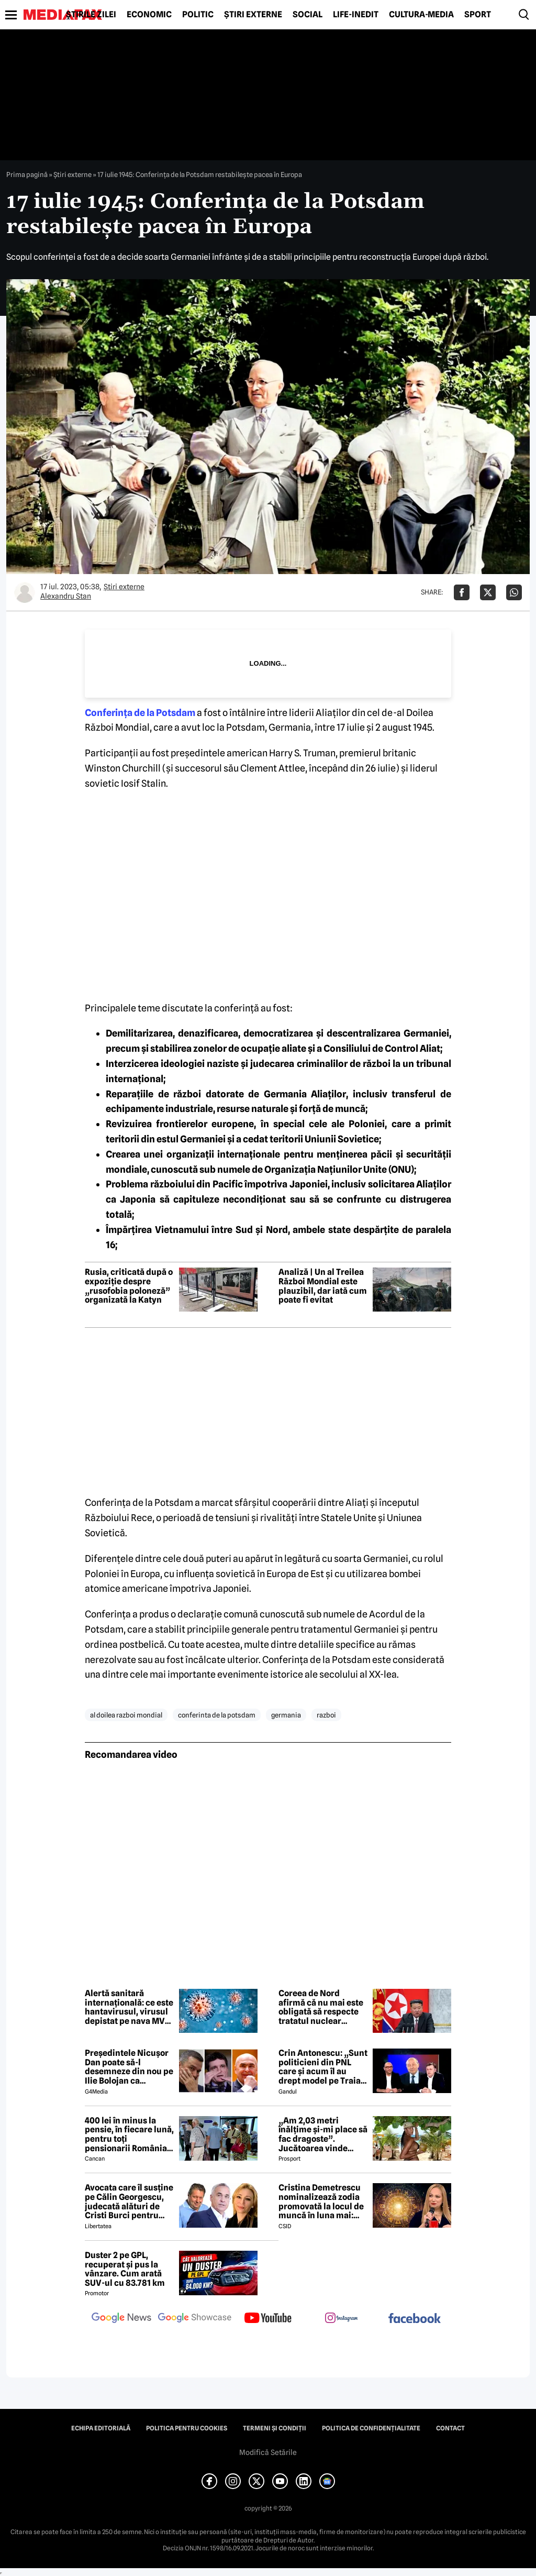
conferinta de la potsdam (216, 1715)
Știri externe (253, 14)
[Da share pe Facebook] (462, 592)
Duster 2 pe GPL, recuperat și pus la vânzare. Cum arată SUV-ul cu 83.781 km (125, 2269)
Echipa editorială (100, 2428)
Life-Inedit (355, 14)
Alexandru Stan (65, 596)
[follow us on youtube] (268, 2319)
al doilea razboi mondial (126, 1715)
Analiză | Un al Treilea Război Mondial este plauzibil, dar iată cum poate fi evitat (322, 1286)
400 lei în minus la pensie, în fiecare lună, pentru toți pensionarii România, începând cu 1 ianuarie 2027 (129, 2134)
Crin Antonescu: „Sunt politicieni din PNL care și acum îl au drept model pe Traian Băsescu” (322, 2067)
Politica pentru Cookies (186, 2428)
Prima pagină (27, 174)
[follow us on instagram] (341, 2319)
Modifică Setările (268, 2452)
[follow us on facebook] (414, 2319)
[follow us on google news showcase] (194, 2319)
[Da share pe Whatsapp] (514, 592)
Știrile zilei (91, 14)
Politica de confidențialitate (371, 2428)
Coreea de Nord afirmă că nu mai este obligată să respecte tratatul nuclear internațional (320, 2007)
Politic (198, 14)
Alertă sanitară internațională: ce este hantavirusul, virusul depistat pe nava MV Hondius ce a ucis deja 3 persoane (129, 2007)
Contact (450, 2428)
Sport (477, 14)
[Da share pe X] (488, 592)
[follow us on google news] (121, 2319)
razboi (326, 1715)
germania (286, 1715)
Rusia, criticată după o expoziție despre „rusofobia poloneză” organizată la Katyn (129, 1286)
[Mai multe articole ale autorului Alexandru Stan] (24, 592)
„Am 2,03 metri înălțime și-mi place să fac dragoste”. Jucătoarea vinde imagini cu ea (322, 2134)
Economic (149, 14)
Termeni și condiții (274, 2428)
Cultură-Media (421, 14)
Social (307, 14)
